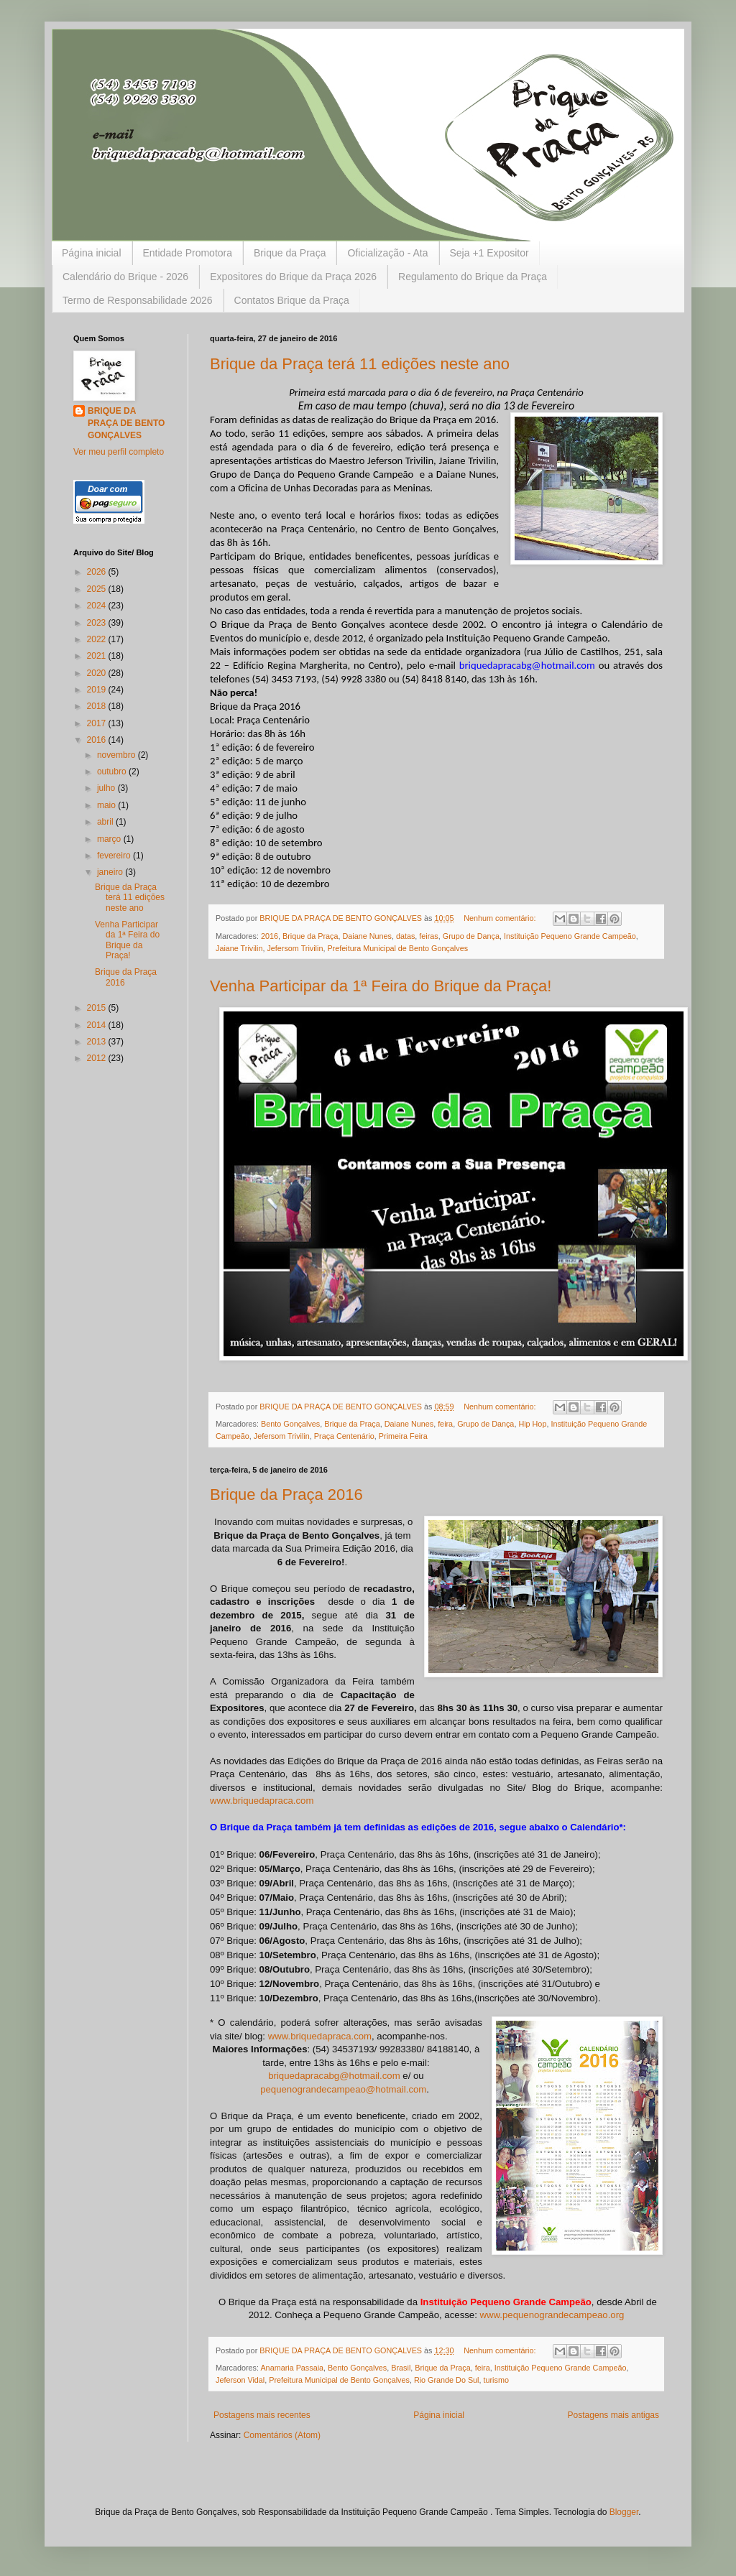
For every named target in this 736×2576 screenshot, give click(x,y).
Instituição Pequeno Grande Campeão (570, 936)
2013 (98, 1042)
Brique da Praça (290, 253)
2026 (98, 572)
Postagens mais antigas (613, 2415)
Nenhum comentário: (501, 918)
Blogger (624, 2512)
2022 (98, 639)
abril (106, 822)
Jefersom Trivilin (295, 948)
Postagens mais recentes (261, 2415)
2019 (98, 690)
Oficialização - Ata (387, 253)
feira (445, 1423)
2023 (98, 623)
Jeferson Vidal (240, 2380)
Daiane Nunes (366, 936)
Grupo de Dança (471, 936)
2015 (98, 1008)
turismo (496, 2380)
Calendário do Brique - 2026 (125, 276)
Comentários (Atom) (282, 2435)
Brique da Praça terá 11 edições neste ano (360, 364)
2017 (98, 723)
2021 (98, 656)
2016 (269, 936)
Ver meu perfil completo (118, 452)
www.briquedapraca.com (261, 1800)
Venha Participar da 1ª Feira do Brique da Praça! (380, 986)
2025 (98, 589)
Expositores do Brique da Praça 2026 (293, 276)
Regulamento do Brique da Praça (472, 276)
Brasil (400, 2367)
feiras (428, 936)
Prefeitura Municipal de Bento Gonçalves (397, 948)
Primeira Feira (403, 1436)
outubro (113, 771)
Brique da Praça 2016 (286, 1495)
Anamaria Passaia (291, 2367)
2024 (98, 606)
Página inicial (91, 253)
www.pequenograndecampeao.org (551, 2314)
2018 (98, 706)
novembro (117, 755)
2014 (98, 1025)
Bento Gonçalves (290, 1423)
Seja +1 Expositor (489, 253)
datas (405, 936)
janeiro (111, 872)
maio (107, 805)
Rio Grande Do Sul (446, 2380)
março (110, 839)
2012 (98, 1058)
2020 (98, 673)
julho (107, 788)
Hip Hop (532, 1423)
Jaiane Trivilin (239, 948)
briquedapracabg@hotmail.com (334, 2075)
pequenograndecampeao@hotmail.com (343, 2089)
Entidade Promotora (188, 253)
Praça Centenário (344, 1436)
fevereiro (115, 856)
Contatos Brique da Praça (291, 300)
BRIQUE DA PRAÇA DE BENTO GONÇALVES (126, 423)
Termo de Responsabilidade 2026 (138, 300)
